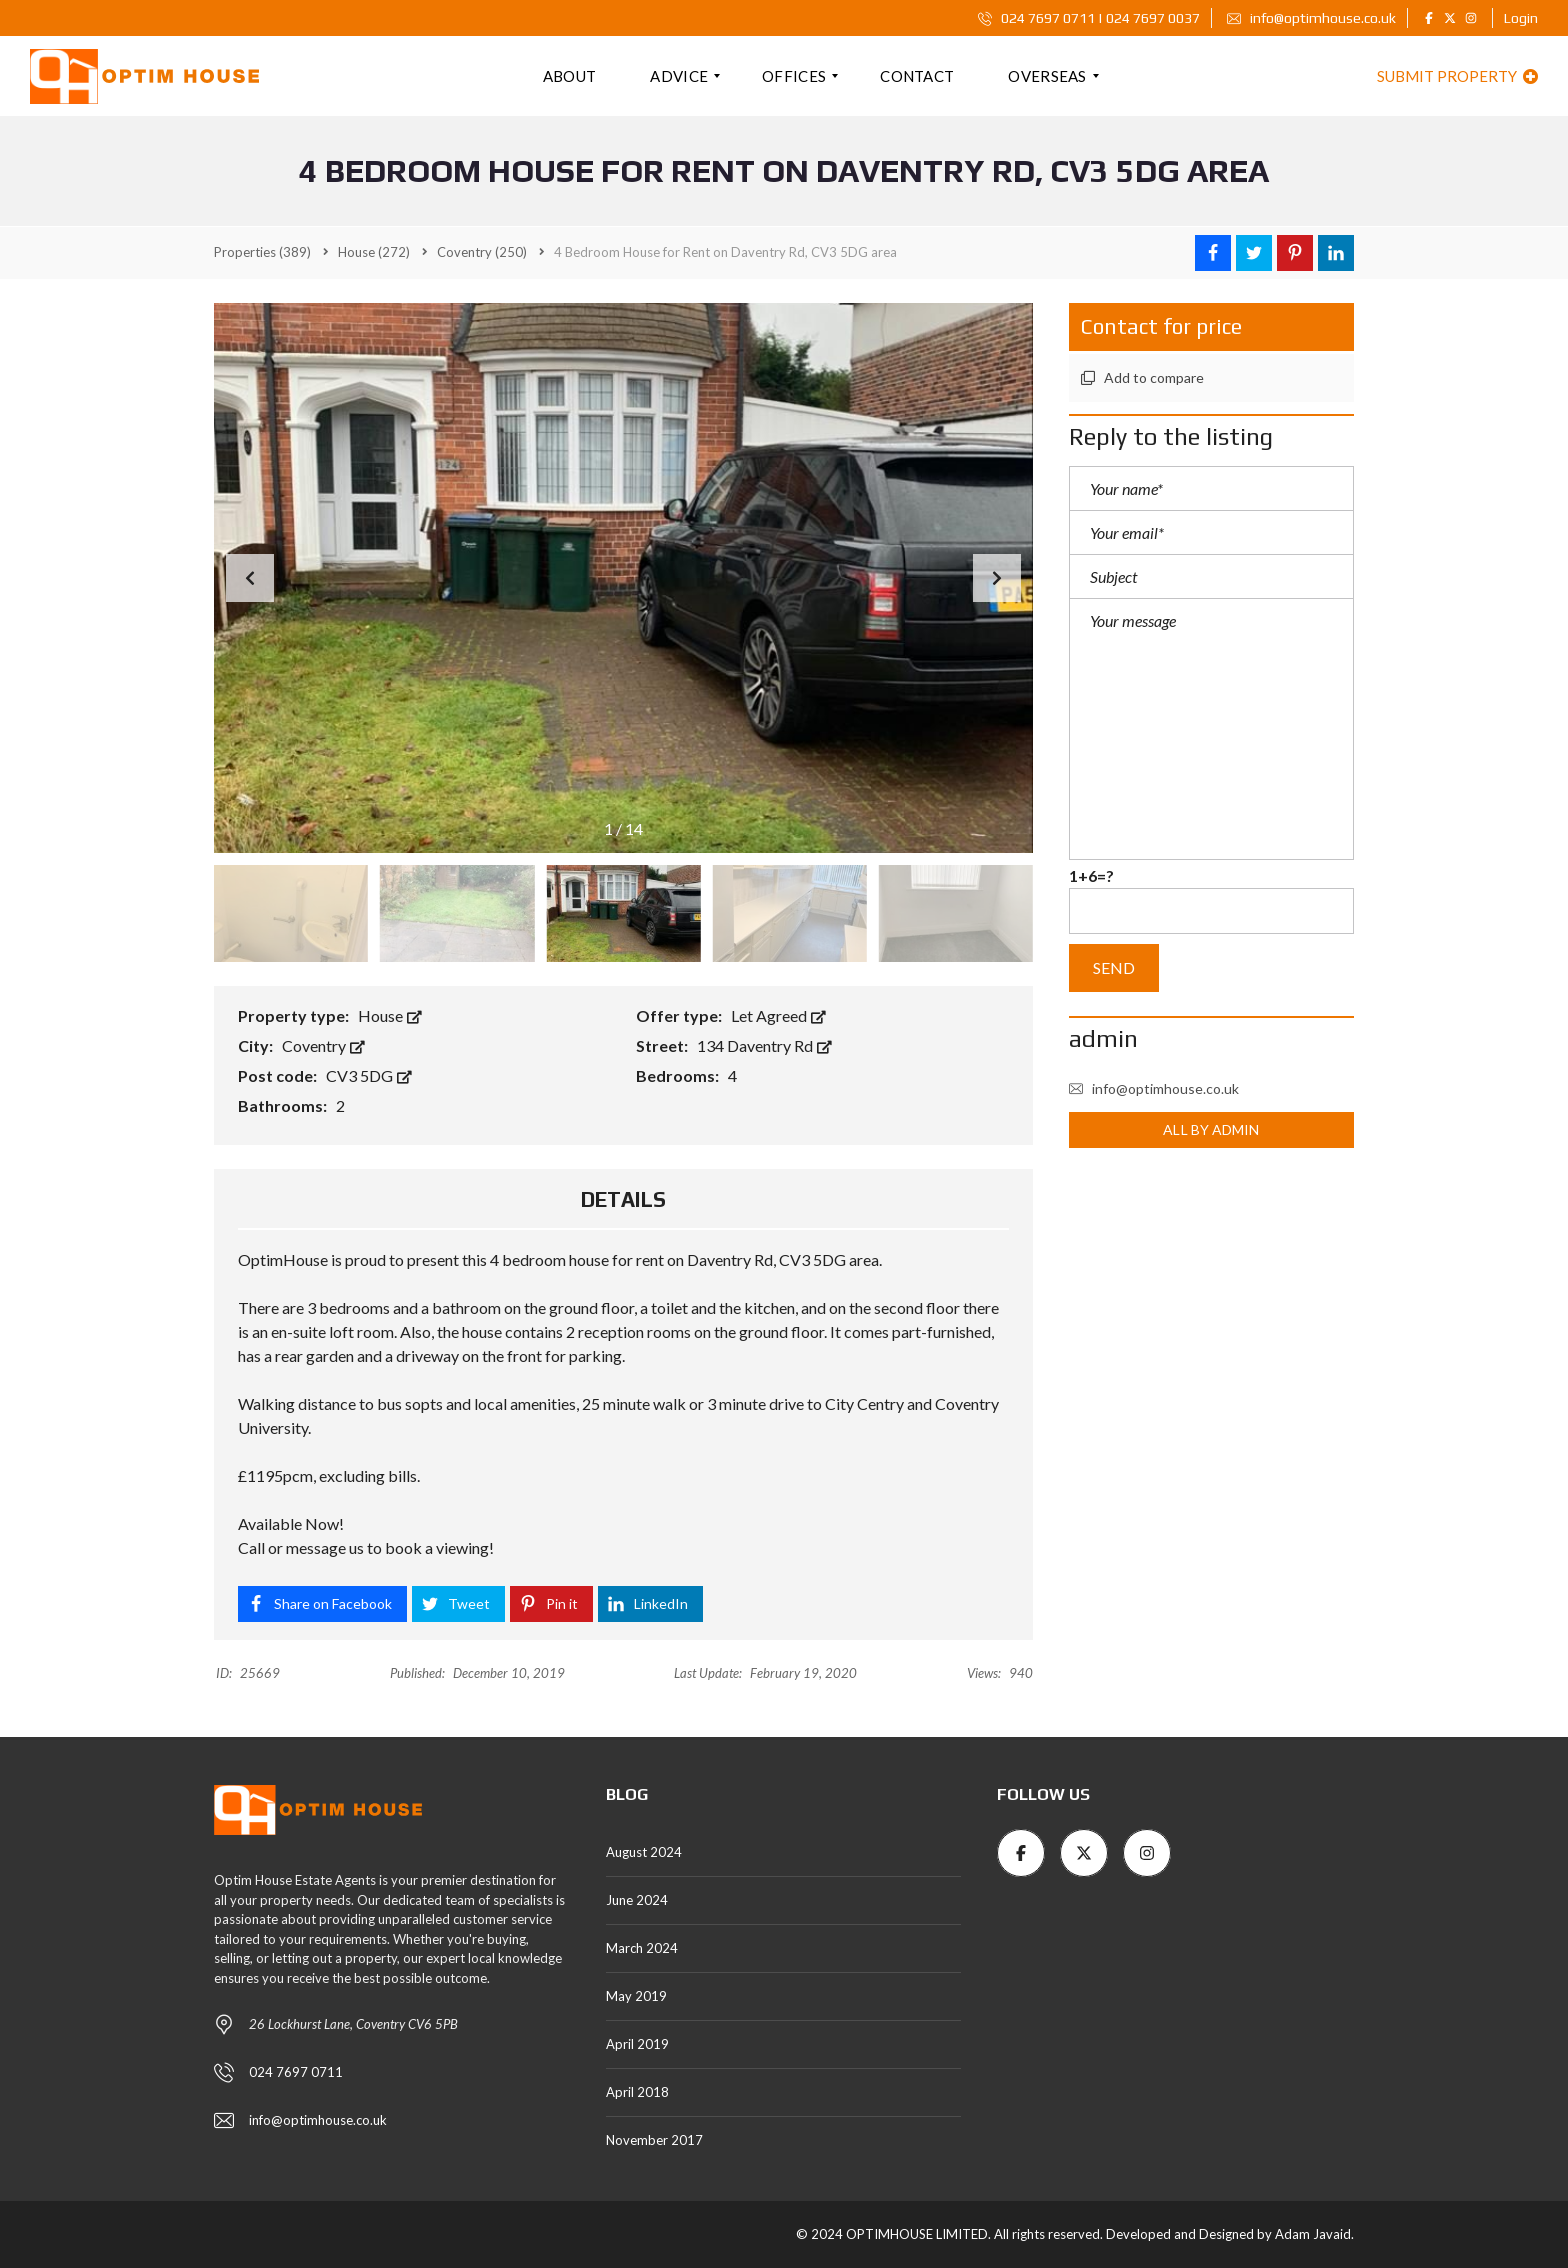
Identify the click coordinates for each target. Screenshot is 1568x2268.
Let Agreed (778, 1015)
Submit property (1457, 76)
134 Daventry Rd (764, 1045)
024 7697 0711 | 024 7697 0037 (1089, 18)
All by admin (1211, 1129)
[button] (997, 578)
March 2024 (642, 1948)
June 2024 (637, 1900)
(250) (482, 252)
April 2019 (637, 2044)
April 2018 (637, 2092)
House (390, 1015)
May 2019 (636, 1996)
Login (1521, 18)
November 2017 (654, 2140)
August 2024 (644, 1852)
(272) (374, 252)
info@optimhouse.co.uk (1311, 18)
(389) (262, 252)
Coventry (323, 1045)
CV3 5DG (369, 1075)
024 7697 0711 (296, 2072)
